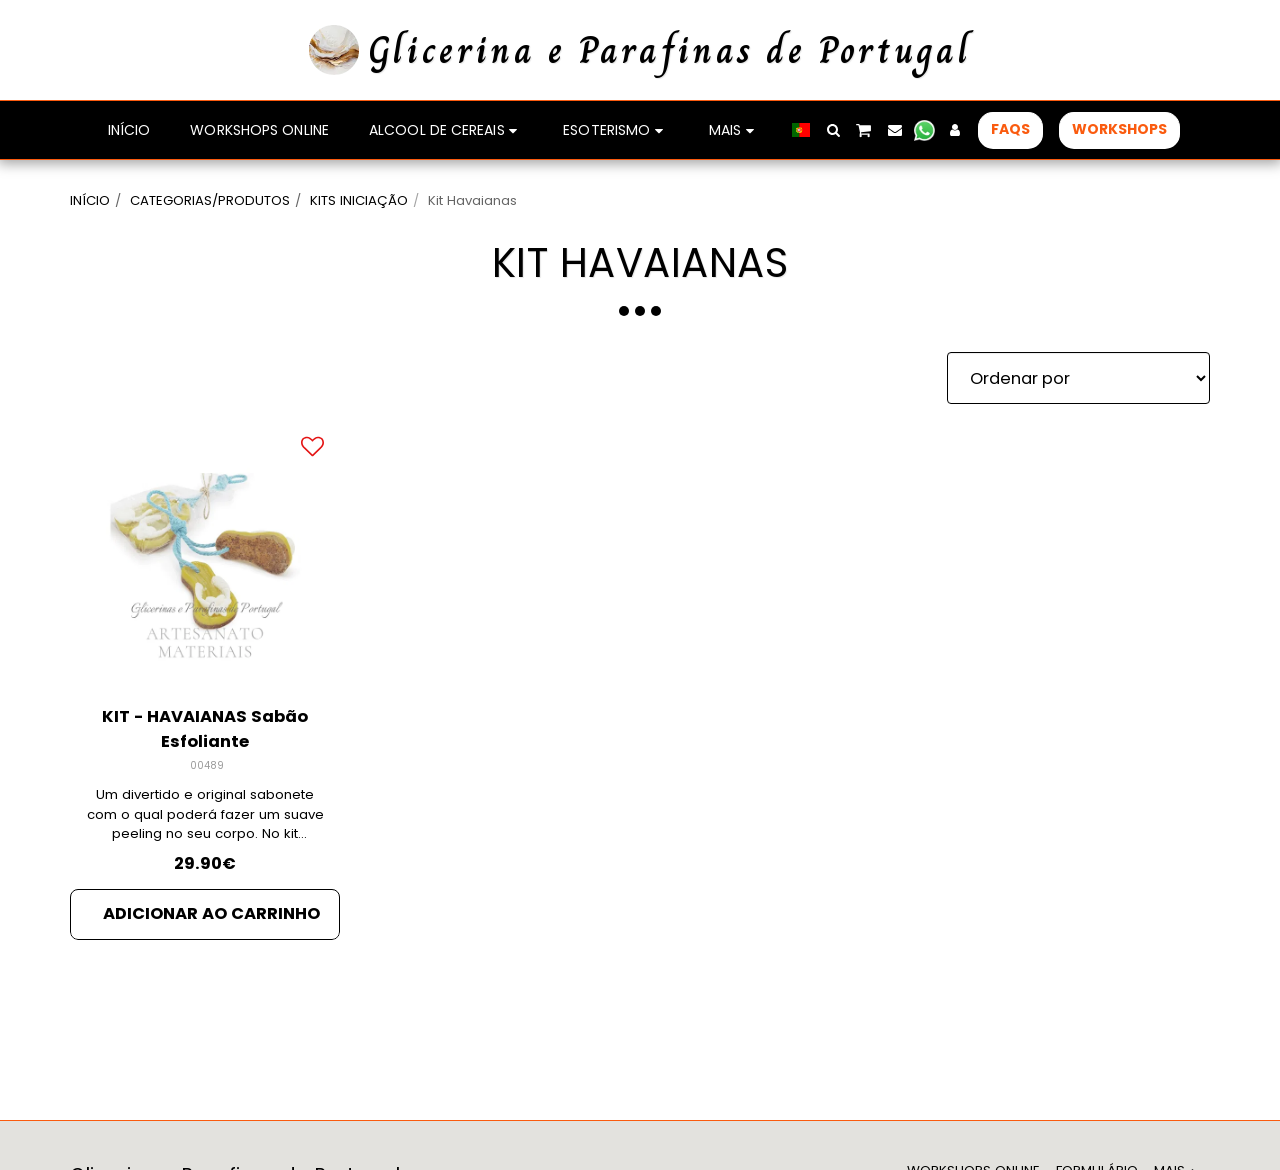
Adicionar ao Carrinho (211, 913)
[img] (205, 554)
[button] (833, 130)
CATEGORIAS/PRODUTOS (210, 200)
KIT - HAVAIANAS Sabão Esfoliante (205, 729)
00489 (207, 765)
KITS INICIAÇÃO (359, 200)
